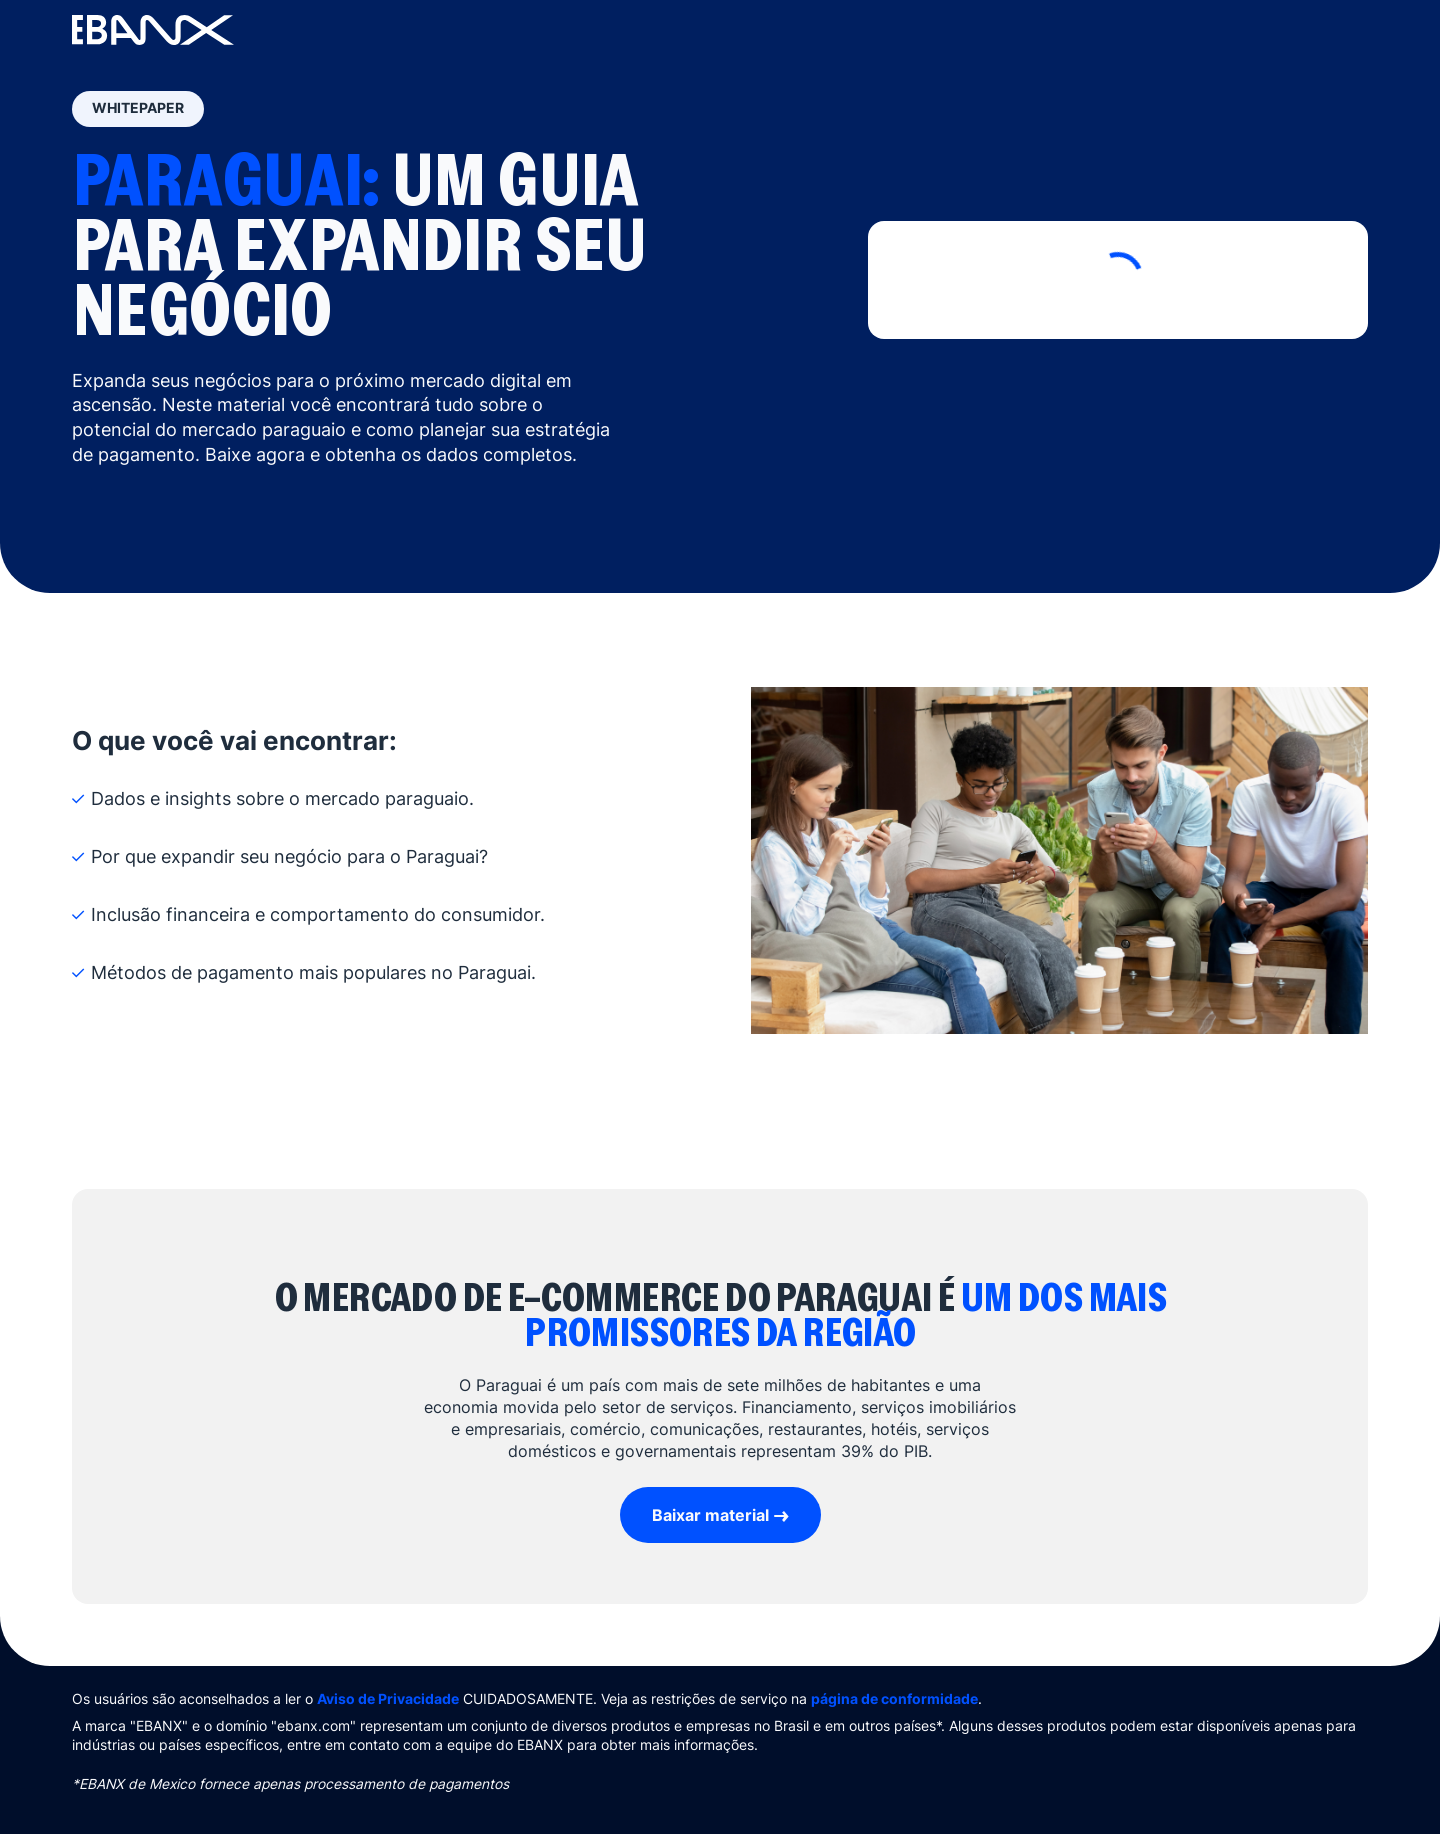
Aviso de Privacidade (388, 1699)
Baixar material (710, 1515)
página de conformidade (894, 1699)
